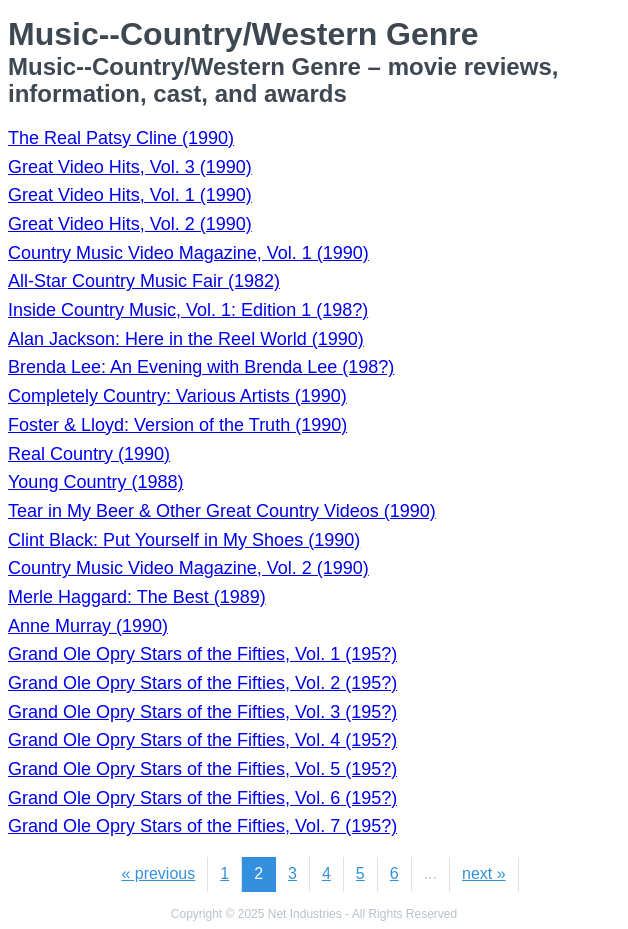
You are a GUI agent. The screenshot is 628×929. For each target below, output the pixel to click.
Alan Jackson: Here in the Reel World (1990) (186, 339)
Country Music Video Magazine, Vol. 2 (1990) (188, 568)
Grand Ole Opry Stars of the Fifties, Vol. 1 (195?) (202, 654)
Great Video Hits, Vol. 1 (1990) (130, 195)
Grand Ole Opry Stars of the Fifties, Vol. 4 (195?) (202, 740)
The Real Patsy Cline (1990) (121, 138)
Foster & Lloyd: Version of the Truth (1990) (177, 425)
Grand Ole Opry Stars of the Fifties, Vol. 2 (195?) (202, 683)
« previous (158, 873)
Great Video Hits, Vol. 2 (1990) (130, 224)
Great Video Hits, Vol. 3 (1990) (130, 167)
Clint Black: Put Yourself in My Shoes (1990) (184, 540)
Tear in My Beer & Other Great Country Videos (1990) (222, 511)
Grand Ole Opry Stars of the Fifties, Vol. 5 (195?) (202, 769)
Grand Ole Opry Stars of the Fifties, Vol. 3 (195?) (202, 712)
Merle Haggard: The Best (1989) (137, 597)
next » (484, 873)
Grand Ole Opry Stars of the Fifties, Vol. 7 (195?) (202, 826)
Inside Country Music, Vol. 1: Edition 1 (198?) (188, 310)
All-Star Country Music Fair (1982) (144, 281)
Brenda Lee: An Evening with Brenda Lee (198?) (201, 367)
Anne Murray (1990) (88, 626)
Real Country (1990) (89, 454)
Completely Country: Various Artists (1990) (177, 396)
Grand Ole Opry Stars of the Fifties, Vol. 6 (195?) (202, 798)
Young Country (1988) (95, 482)
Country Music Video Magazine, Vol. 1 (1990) (188, 253)
